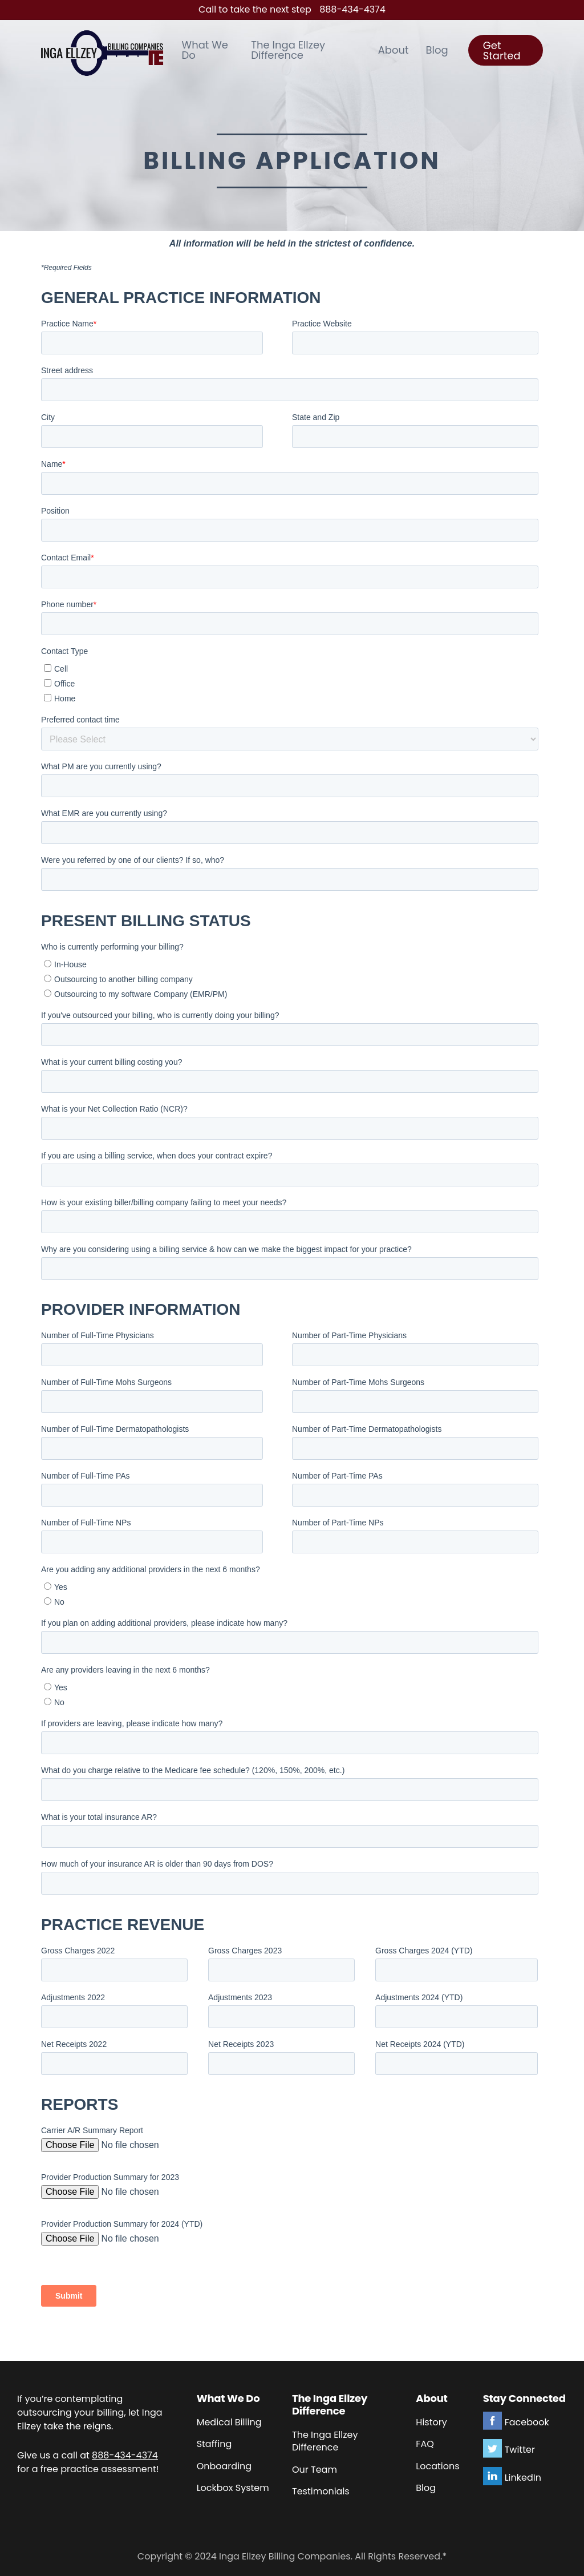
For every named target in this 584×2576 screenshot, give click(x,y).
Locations (437, 2466)
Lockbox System (233, 2487)
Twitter (520, 2449)
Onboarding (224, 2466)
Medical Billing (229, 2422)
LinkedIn (523, 2477)
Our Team (314, 2469)
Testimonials (321, 2491)
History (431, 2422)
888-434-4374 (352, 9)
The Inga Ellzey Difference (325, 2441)
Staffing (214, 2443)
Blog (426, 2487)
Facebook (527, 2422)
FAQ (424, 2443)
